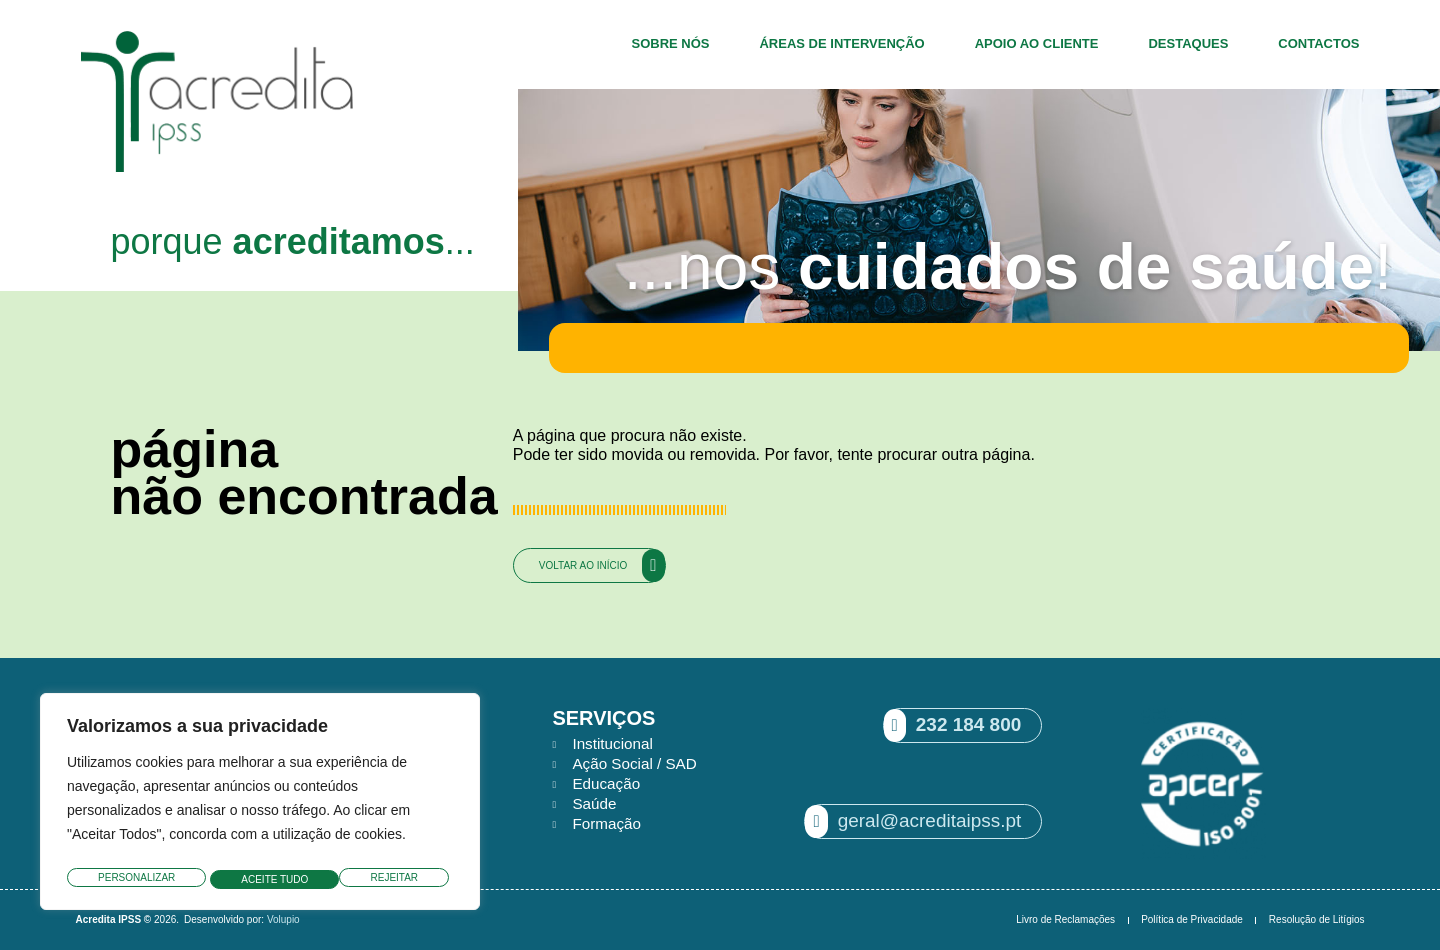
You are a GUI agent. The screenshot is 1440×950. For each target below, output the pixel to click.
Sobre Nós (670, 43)
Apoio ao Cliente (1037, 43)
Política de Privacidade (1192, 919)
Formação (608, 823)
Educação (607, 783)
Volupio (283, 919)
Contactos (1318, 43)
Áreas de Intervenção (841, 43)
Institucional (614, 743)
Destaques (1188, 43)
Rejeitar (265, 879)
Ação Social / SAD (637, 763)
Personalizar (135, 879)
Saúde (595, 803)
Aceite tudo (389, 879)
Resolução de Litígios (1317, 919)
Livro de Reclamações (1065, 919)
